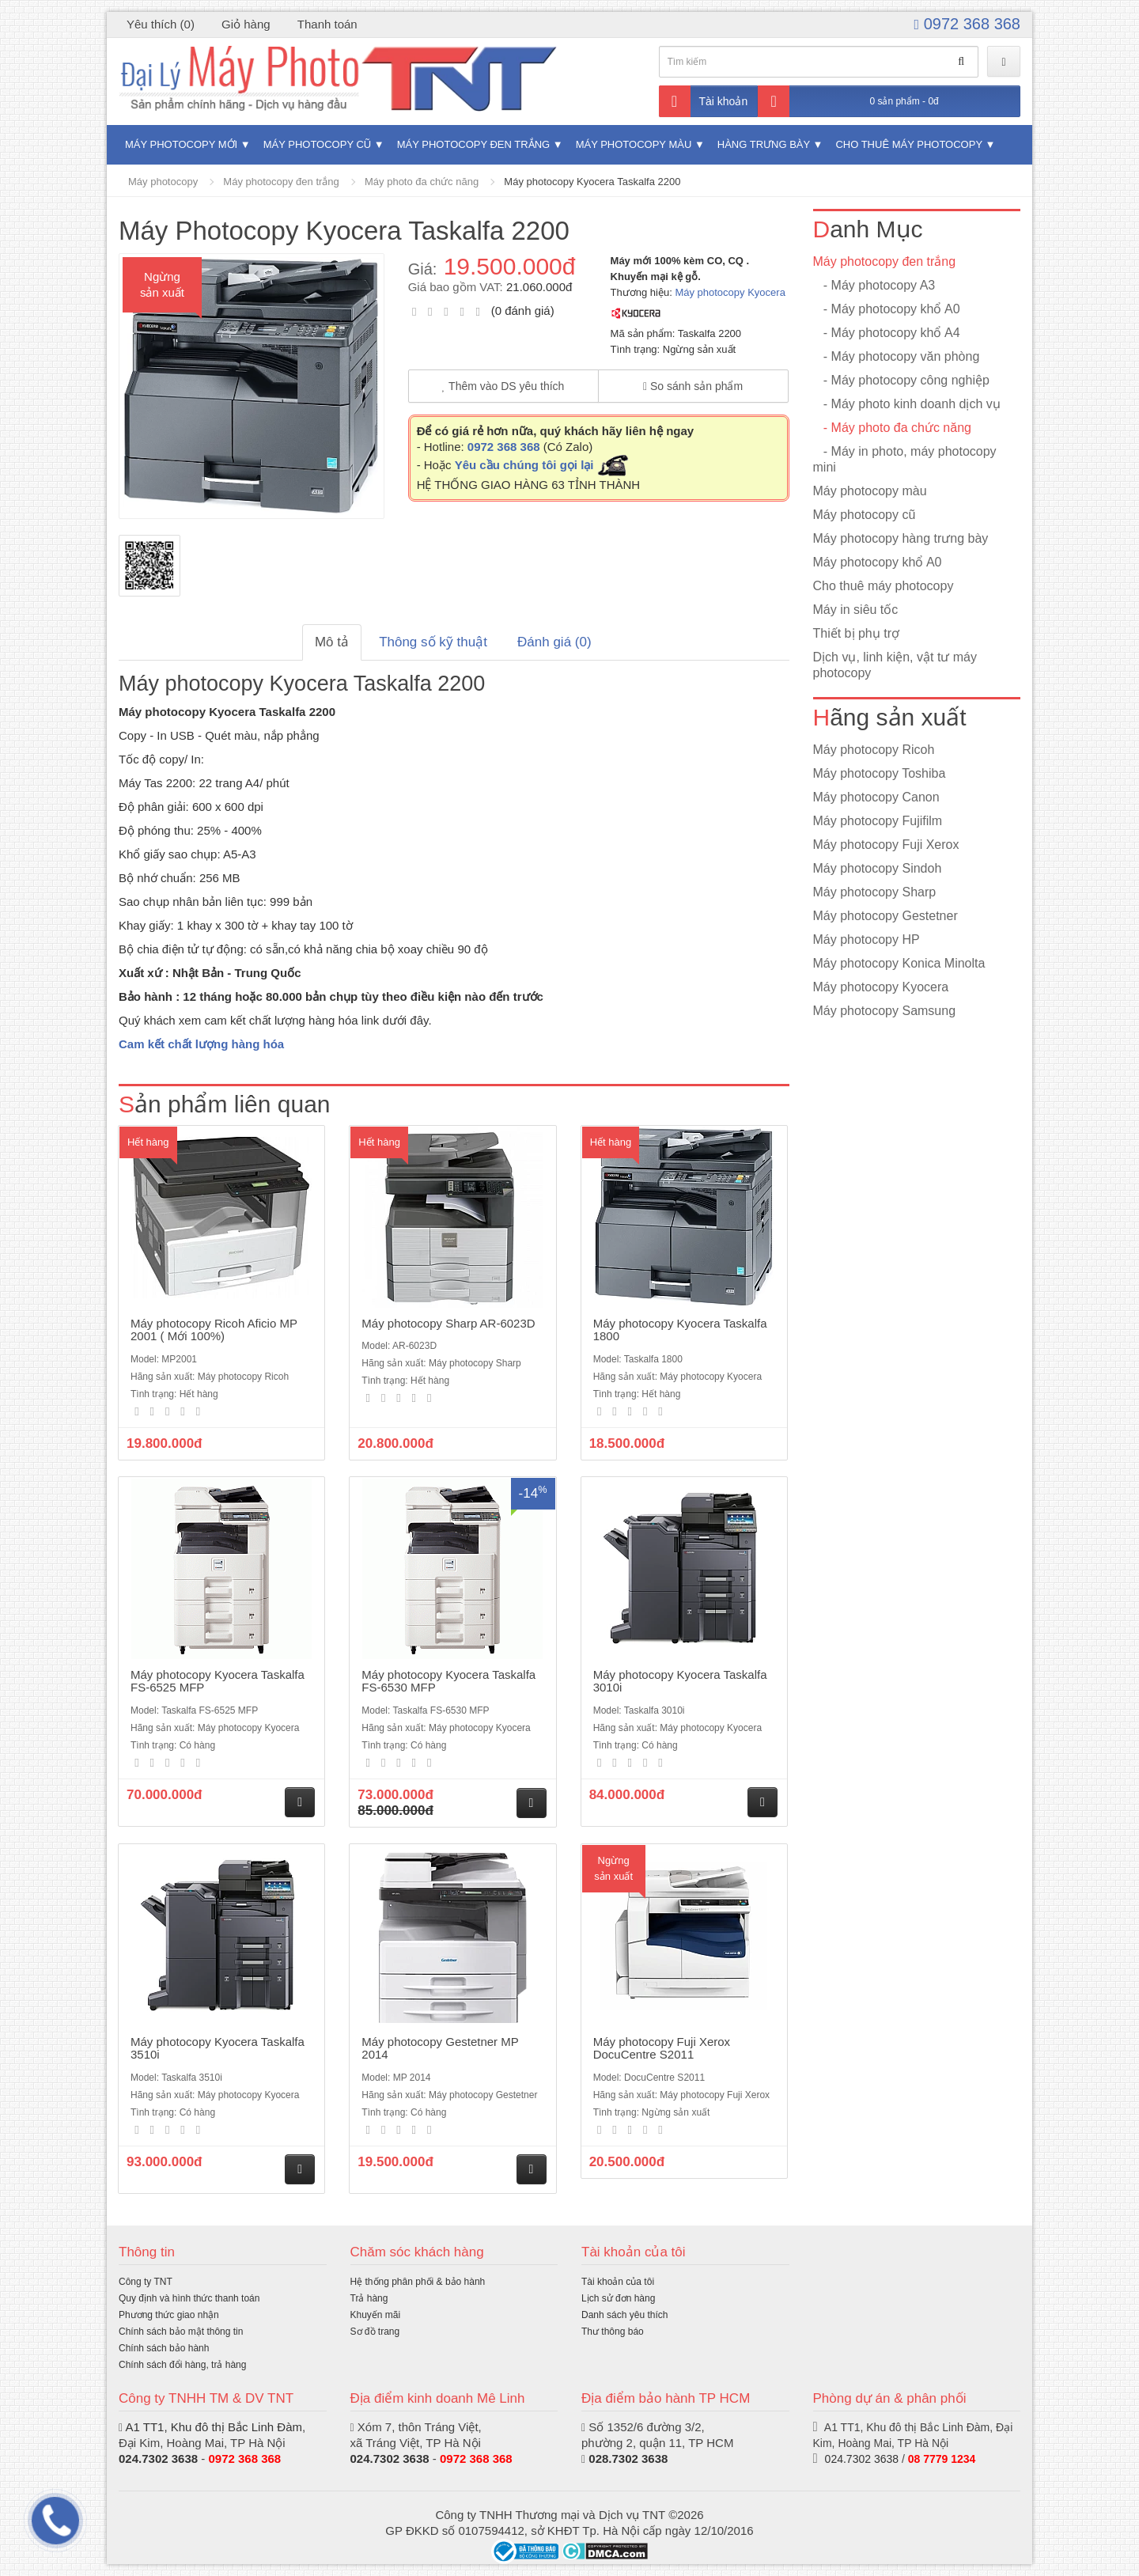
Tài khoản (703, 101)
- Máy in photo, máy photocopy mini (905, 459)
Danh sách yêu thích (624, 2314)
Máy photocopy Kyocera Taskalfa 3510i (218, 2048)
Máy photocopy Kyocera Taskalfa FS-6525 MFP (218, 1681)
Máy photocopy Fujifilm (878, 821)
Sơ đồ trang (375, 2331)
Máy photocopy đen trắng (473, 144)
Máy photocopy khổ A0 (877, 562)
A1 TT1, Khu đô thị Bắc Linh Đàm (213, 2427)
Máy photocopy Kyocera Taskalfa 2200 (592, 182)
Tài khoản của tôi (617, 2281)
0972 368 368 (967, 23)
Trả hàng (369, 2298)
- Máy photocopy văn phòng (896, 356)
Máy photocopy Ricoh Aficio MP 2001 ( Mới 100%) (214, 1329)
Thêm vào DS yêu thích (503, 386)
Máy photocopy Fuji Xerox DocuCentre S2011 (661, 2048)
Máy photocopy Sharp (875, 892)
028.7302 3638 (628, 2458)
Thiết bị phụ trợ (856, 633)
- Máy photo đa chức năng (892, 427)
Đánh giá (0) (554, 642)
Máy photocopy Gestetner (885, 915)
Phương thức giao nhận (169, 2314)
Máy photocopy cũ (317, 144)
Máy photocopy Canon (876, 797)
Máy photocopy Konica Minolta (899, 963)
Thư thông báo (612, 2331)
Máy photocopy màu (634, 144)
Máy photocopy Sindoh (877, 868)
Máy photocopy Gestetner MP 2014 (439, 2048)
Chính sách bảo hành (164, 2348)
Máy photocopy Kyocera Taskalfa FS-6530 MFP (448, 1681)
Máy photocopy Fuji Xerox (886, 844)
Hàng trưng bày (763, 144)
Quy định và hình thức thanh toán (189, 2298)
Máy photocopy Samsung (884, 1010)
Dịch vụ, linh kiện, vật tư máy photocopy (895, 665)
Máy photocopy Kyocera (730, 292)
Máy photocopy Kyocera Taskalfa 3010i (680, 1681)
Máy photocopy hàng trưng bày (901, 538)
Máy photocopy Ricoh (874, 749)
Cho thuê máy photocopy (908, 144)
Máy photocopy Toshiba (879, 773)
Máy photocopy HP (866, 939)
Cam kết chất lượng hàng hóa (201, 1044)
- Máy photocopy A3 (874, 285)
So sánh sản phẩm (693, 386)
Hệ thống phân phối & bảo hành (418, 2281)
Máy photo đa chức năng (422, 182)
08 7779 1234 (942, 2459)
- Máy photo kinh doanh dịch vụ (907, 404)
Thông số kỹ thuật (433, 642)
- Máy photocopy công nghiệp (901, 380)
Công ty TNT (145, 2281)
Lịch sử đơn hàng (618, 2298)
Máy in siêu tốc (856, 609)
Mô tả (332, 642)
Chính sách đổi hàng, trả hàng (182, 2364)
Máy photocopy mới (181, 144)
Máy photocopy (163, 182)
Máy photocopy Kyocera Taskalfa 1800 (680, 1329)
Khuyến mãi (375, 2314)
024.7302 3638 (158, 2458)
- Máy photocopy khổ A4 (886, 332)
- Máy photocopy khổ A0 (886, 309)
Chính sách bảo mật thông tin (181, 2331)
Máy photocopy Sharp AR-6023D (448, 1323)
